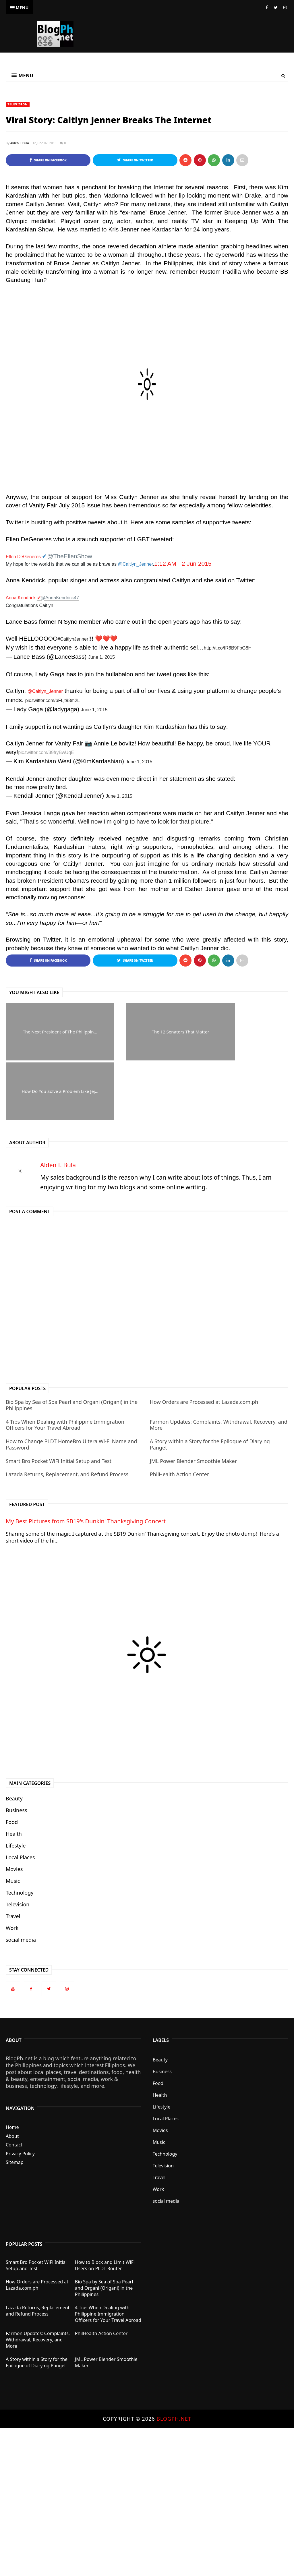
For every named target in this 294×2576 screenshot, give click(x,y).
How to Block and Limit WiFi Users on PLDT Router (105, 2265)
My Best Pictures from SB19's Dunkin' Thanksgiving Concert (86, 1521)
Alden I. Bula (19, 143)
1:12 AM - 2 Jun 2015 (183, 563)
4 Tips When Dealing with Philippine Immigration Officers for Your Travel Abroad (65, 1424)
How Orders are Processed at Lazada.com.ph (204, 1402)
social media (21, 1940)
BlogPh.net (173, 2418)
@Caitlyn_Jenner (45, 691)
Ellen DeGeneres (23, 556)
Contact (14, 2145)
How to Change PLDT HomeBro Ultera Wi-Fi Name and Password (71, 1444)
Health (14, 1834)
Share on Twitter (135, 160)
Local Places (20, 1857)
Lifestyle (16, 1845)
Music (13, 1881)
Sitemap (15, 2162)
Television (17, 104)
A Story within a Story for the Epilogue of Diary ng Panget (210, 1444)
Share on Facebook (48, 160)
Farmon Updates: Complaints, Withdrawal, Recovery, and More (218, 1424)
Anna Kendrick (21, 597)
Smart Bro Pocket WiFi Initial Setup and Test (58, 1461)
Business (16, 1810)
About (12, 2136)
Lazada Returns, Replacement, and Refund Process (67, 1474)
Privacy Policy (20, 2153)
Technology (19, 1892)
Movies (14, 1869)
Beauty (14, 1798)
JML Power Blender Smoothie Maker (193, 1461)
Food (12, 1822)
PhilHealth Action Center (179, 1474)
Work (12, 1928)
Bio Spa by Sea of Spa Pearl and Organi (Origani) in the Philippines (72, 1405)
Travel (13, 1916)
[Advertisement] (147, 2501)
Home (12, 2127)
